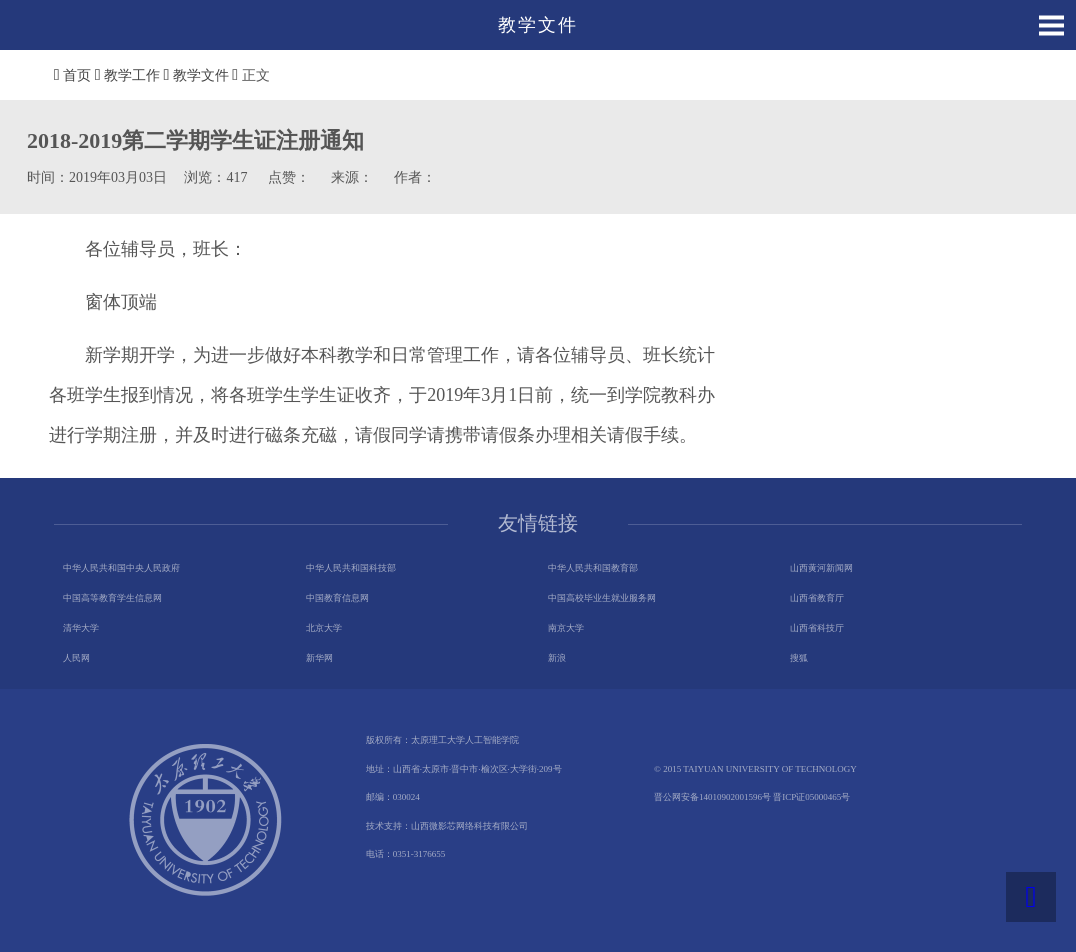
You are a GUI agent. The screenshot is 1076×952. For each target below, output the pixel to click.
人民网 (76, 658)
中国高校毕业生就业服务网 (602, 598)
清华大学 (81, 628)
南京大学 (566, 628)
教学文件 (201, 75)
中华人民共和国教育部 (593, 568)
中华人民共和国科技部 (351, 568)
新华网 (319, 658)
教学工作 (132, 75)
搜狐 (799, 658)
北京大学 (324, 628)
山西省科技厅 (817, 628)
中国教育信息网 (337, 598)
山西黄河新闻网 (821, 568)
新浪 (557, 658)
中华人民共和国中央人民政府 (121, 568)
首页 (77, 75)
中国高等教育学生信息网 (112, 598)
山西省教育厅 (817, 598)
